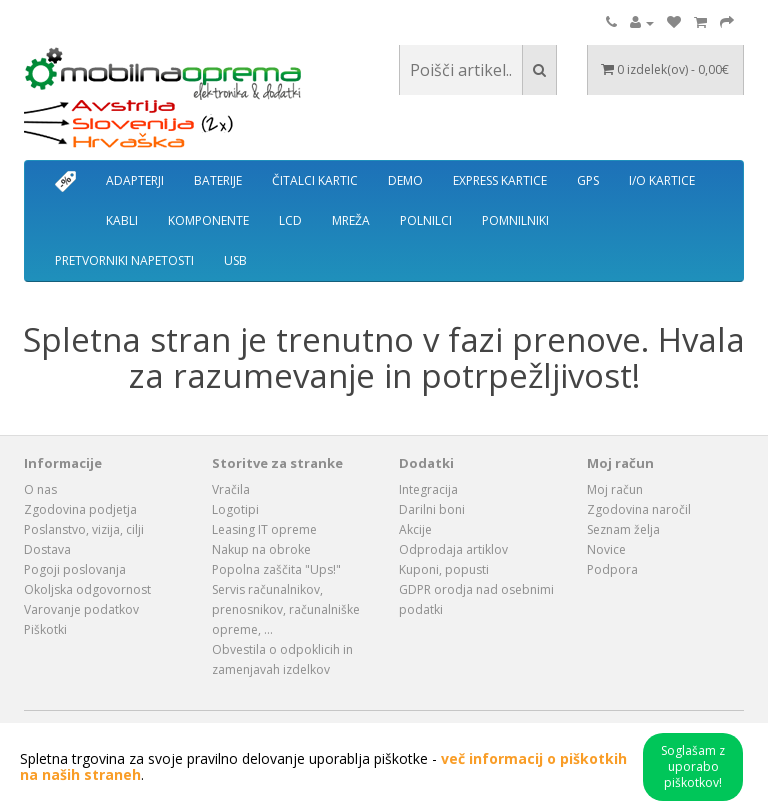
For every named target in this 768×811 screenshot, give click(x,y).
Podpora (612, 569)
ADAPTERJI (135, 180)
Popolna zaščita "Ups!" (276, 569)
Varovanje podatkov (81, 609)
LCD (290, 220)
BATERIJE (218, 180)
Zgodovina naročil (639, 509)
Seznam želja (623, 529)
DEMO (405, 180)
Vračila (231, 489)
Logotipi (235, 509)
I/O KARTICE (662, 180)
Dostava (47, 549)
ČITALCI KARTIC (315, 180)
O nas (40, 489)
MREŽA (351, 220)
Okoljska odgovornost (87, 589)
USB (235, 260)
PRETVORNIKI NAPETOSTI (124, 260)
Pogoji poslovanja (75, 569)
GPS (588, 180)
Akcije (415, 529)
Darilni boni (432, 509)
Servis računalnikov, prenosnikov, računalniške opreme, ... (286, 609)
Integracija (428, 489)
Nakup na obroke (261, 549)
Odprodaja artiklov (453, 549)
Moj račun (615, 489)
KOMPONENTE (208, 220)
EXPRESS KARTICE (500, 180)
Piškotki (45, 629)
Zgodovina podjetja (80, 509)
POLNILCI (426, 220)
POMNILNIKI (515, 220)
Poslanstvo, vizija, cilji (84, 529)
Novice (606, 549)
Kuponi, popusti (444, 569)
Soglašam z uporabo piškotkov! (693, 766)
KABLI (122, 220)
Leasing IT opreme (264, 529)
